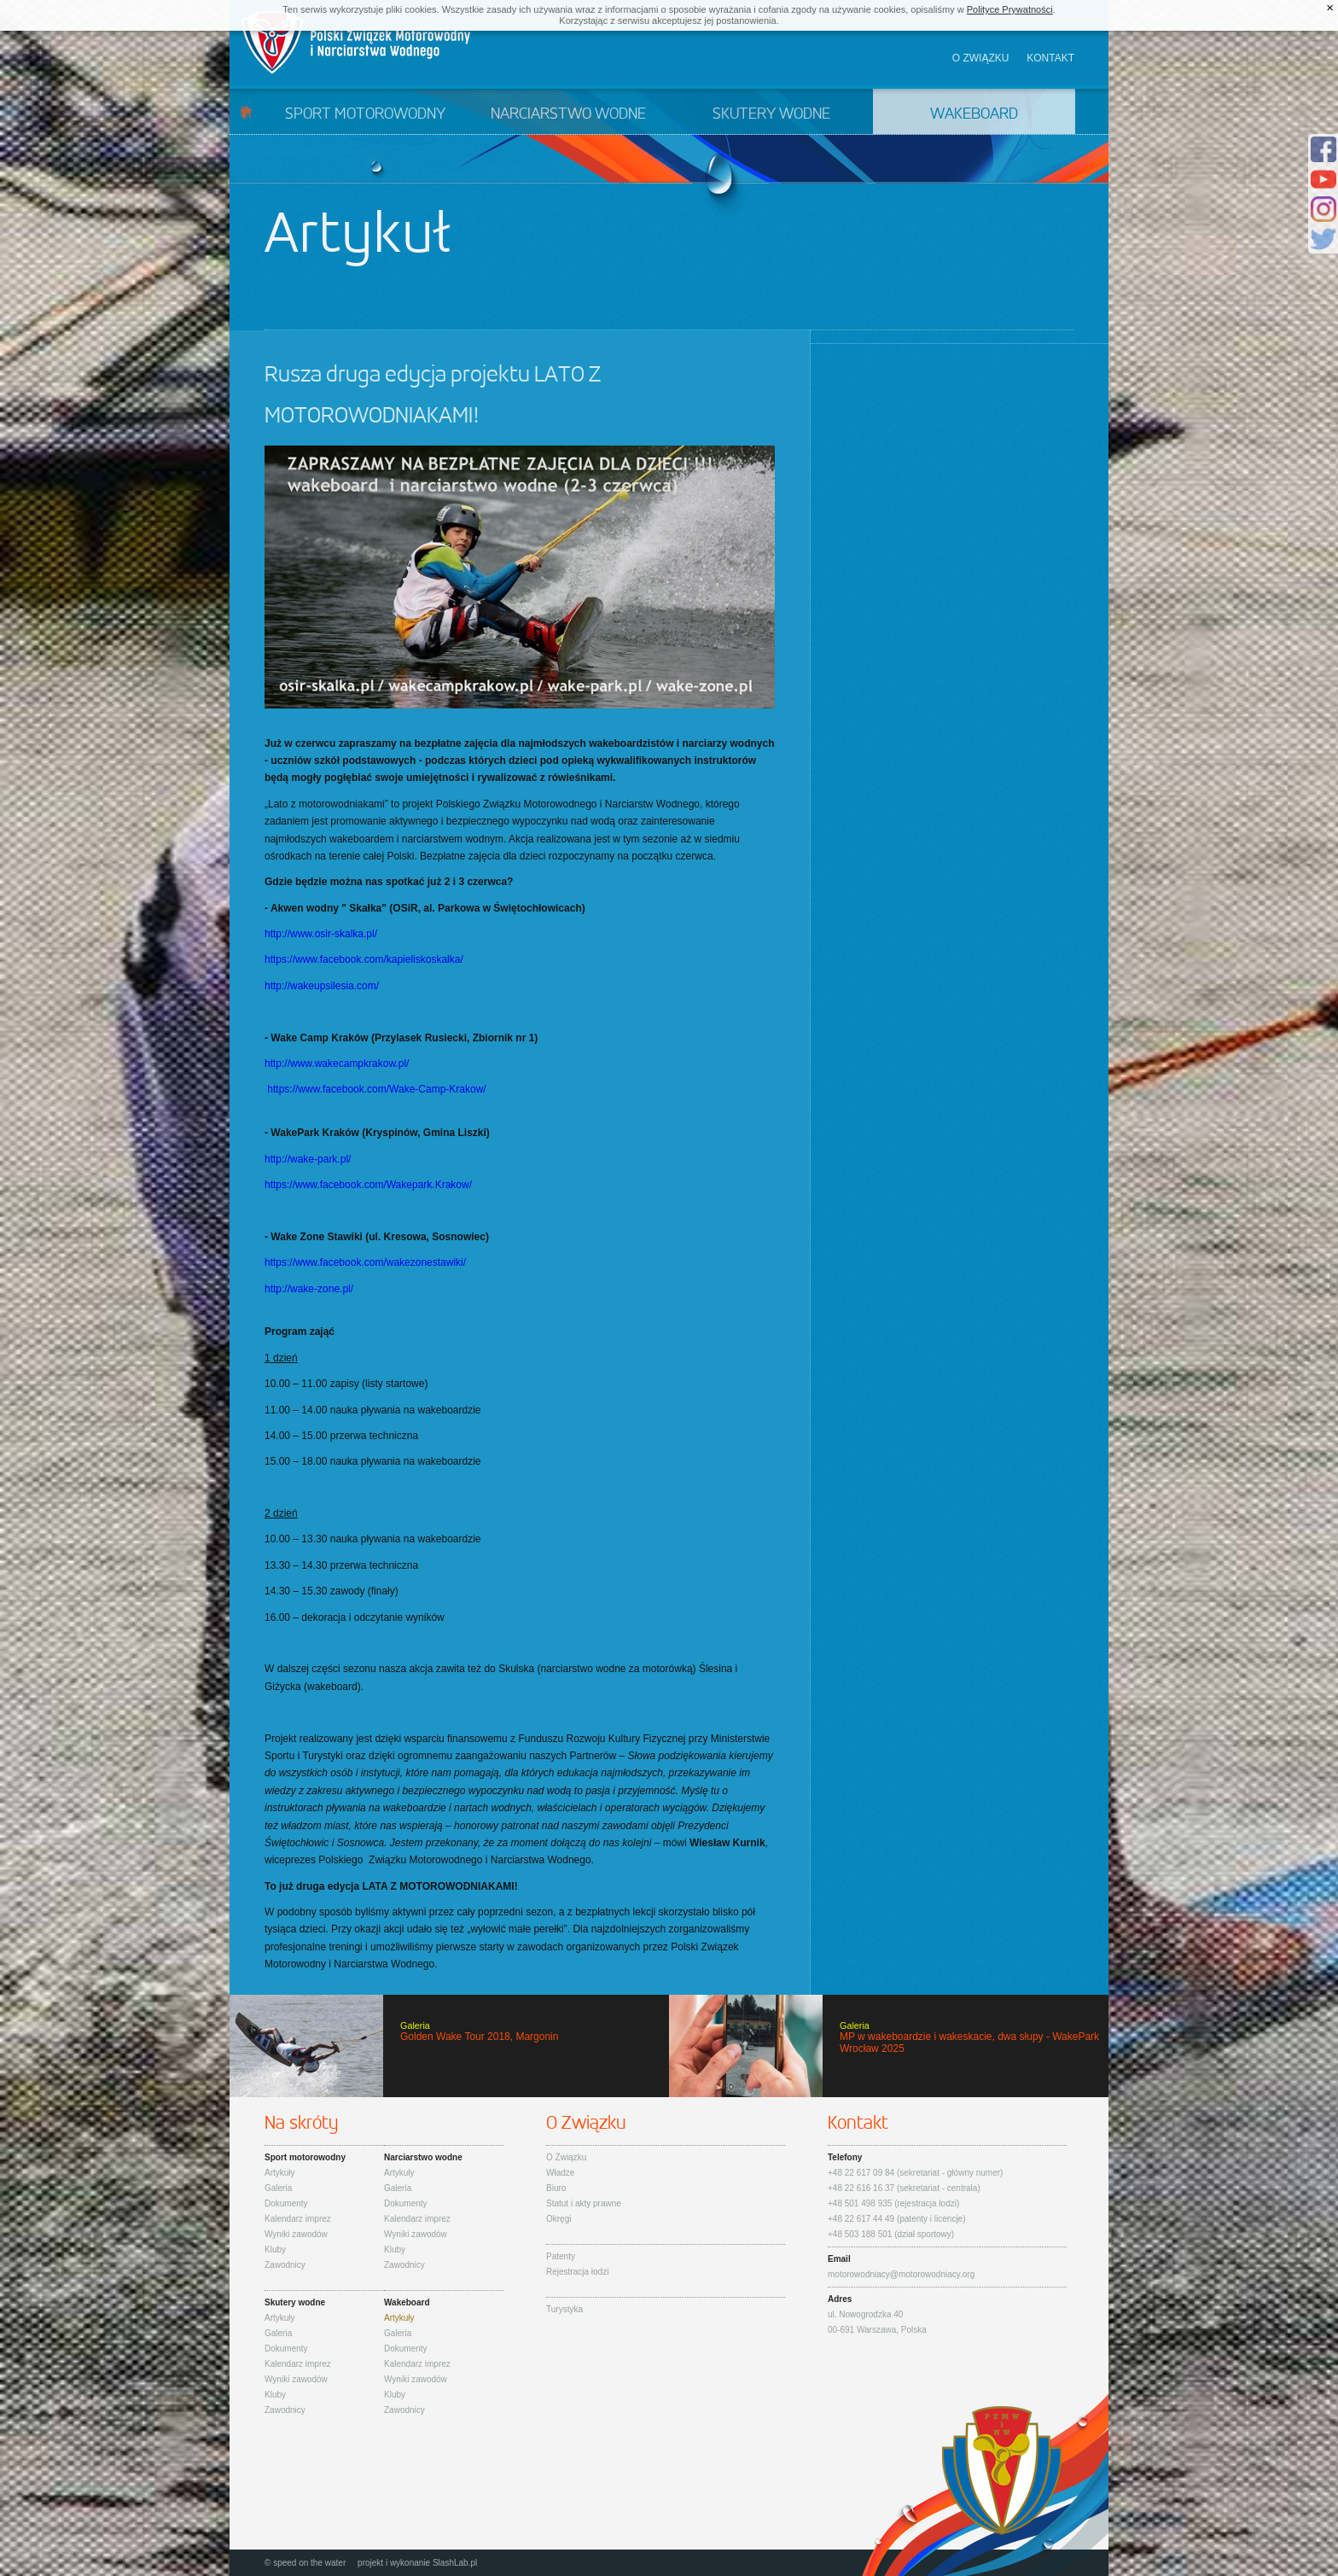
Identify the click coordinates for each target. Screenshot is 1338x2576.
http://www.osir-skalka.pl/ (321, 934)
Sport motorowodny (365, 114)
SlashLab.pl (455, 2562)
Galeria (278, 2188)
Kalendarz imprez (298, 2218)
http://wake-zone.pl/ (309, 1289)
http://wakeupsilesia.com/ (322, 986)
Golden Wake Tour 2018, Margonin (449, 2046)
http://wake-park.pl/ (308, 1159)
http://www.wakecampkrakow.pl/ (337, 1063)
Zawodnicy (285, 2265)
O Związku (566, 2157)
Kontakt (1050, 58)
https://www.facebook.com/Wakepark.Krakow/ (368, 1185)
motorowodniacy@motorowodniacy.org (901, 2274)
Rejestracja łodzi (577, 2271)
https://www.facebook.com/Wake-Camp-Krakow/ (376, 1089)
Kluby (275, 2249)
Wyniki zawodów (296, 2234)
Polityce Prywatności (1010, 9)
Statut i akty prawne (583, 2203)
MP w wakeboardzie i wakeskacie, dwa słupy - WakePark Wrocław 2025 (888, 2046)
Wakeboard (974, 114)
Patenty (560, 2256)
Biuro (556, 2188)
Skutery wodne (771, 114)
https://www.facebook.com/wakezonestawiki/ (365, 1262)
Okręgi (558, 2218)
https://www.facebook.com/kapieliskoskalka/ (364, 959)
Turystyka (564, 2309)
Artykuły (280, 2172)
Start (246, 111)
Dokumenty (286, 2203)
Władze (560, 2172)
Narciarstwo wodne (568, 114)
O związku (980, 58)
